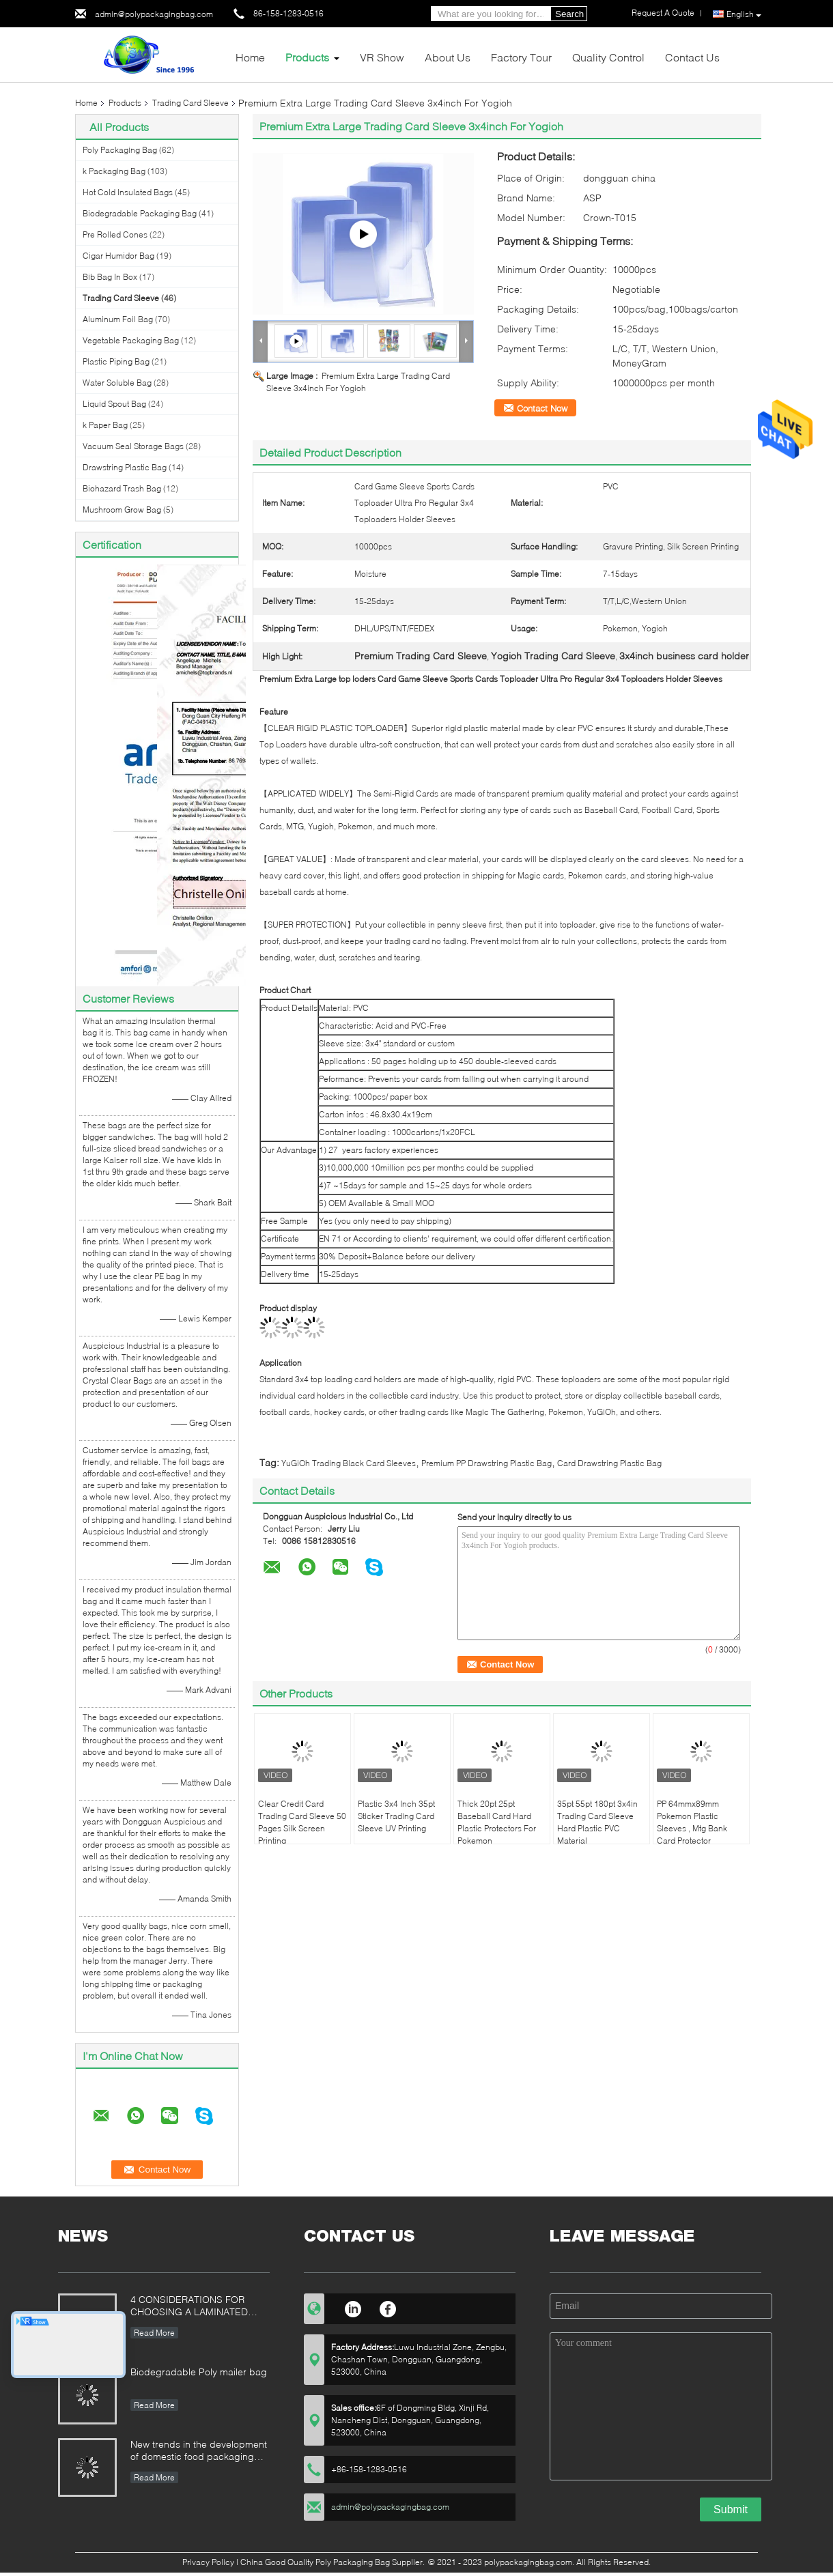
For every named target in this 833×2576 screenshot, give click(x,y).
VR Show (382, 57)
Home (250, 57)
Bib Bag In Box (110, 277)
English (743, 14)
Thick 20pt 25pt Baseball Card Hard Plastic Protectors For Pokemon (496, 1822)
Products (307, 57)
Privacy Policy (208, 2562)
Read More (154, 2333)
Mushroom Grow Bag (122, 509)
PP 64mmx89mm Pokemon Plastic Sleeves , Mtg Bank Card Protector (692, 1822)
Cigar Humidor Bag (118, 256)
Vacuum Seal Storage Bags (133, 446)
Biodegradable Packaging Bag (140, 213)
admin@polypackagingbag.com (154, 14)
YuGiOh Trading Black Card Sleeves (348, 1463)
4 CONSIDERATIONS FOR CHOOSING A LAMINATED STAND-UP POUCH (189, 2306)
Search (569, 14)
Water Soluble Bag (117, 382)
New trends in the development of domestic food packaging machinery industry (198, 2451)
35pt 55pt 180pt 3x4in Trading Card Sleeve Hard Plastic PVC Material (597, 1822)
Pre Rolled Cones (115, 234)
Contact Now (542, 408)
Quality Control (608, 57)
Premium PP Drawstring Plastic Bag (486, 1463)
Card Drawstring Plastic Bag (609, 1463)
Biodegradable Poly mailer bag (198, 2371)
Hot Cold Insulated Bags (128, 192)
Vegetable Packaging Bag (131, 340)
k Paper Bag (105, 425)
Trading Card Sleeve (190, 103)
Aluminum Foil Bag (118, 319)
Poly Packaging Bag (120, 150)
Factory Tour (521, 57)
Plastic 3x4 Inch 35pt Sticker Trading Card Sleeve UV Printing (396, 1816)
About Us (447, 57)
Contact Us (692, 57)
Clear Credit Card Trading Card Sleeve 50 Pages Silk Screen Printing (302, 1822)
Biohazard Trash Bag (122, 488)
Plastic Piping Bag (116, 361)
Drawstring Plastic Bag (125, 467)
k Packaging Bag (114, 171)
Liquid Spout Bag (114, 404)
